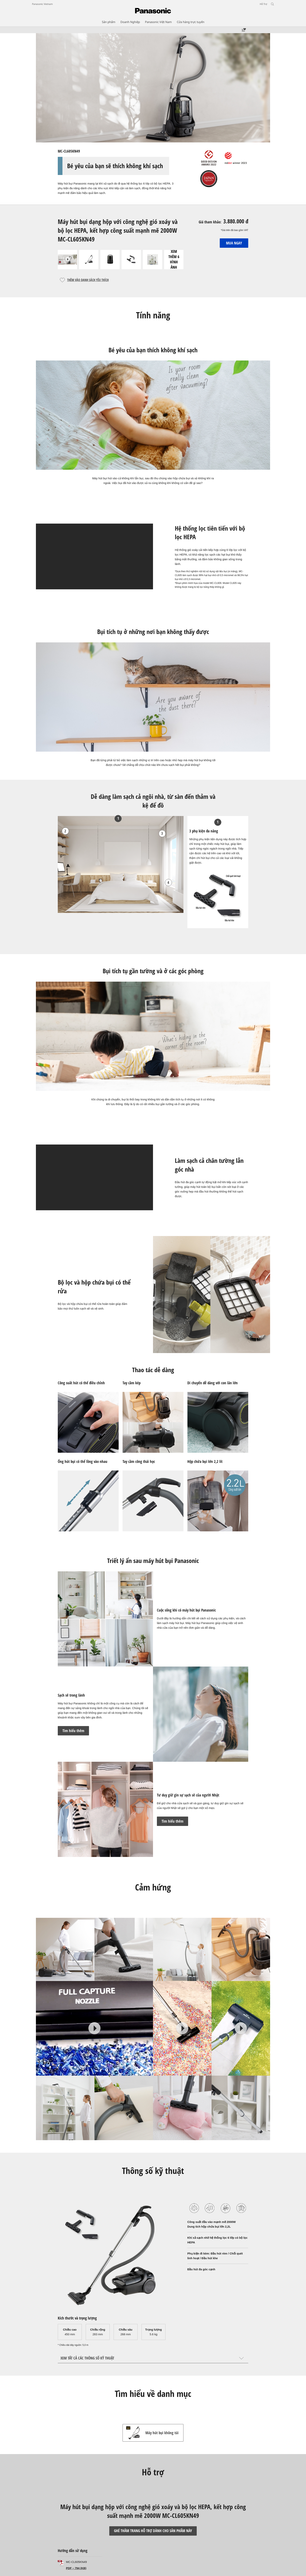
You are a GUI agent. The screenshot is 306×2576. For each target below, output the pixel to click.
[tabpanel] (217, 872)
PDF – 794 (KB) (76, 2568)
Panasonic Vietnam (42, 4)
